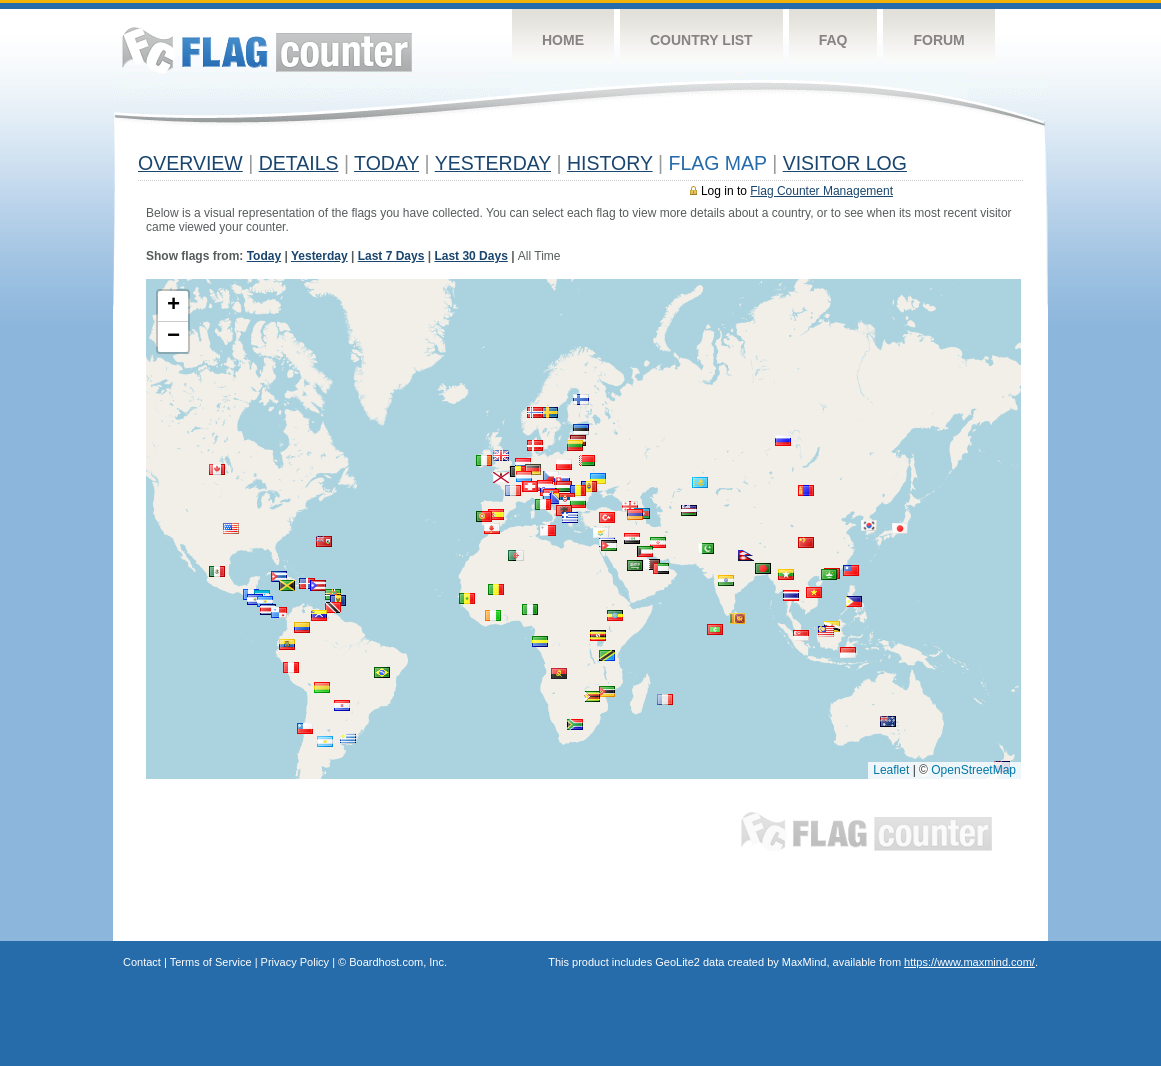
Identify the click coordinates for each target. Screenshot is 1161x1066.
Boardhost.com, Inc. (398, 962)
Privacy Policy (295, 962)
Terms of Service (211, 962)
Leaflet (891, 770)
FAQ (833, 40)
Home (563, 40)
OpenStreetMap (973, 770)
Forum (938, 40)
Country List (701, 40)
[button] (382, 672)
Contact (142, 962)
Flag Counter (267, 49)
